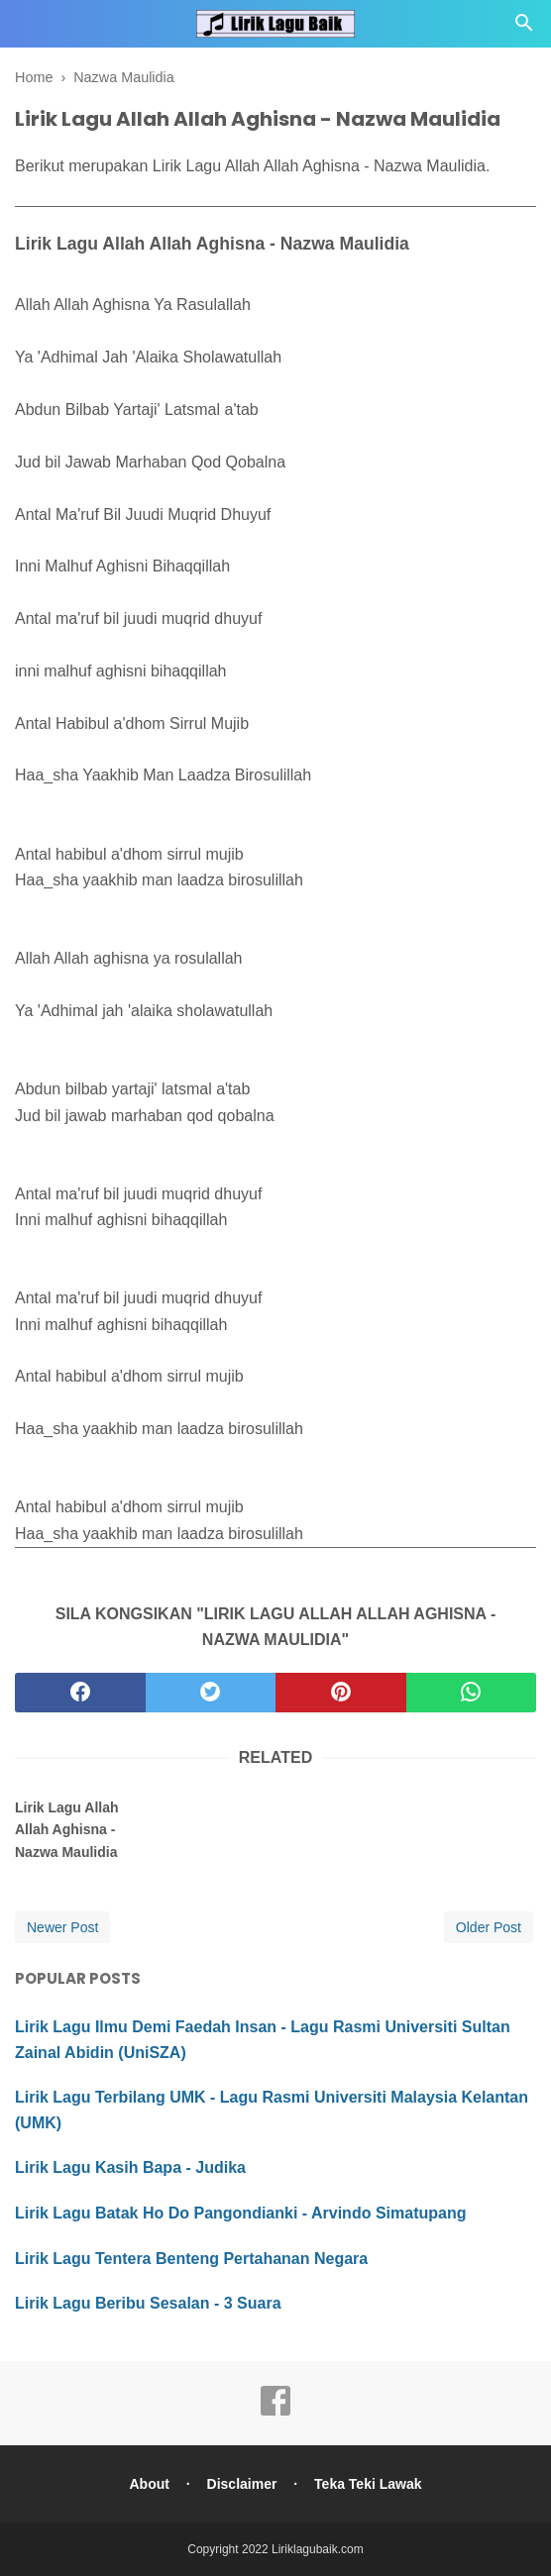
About (148, 2484)
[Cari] (524, 28)
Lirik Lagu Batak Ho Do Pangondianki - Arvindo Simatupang (240, 2213)
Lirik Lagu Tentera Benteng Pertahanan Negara (191, 2258)
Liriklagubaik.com (318, 2549)
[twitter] (211, 1692)
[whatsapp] (471, 1692)
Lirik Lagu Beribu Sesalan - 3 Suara (148, 2303)
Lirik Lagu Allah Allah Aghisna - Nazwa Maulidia (67, 1830)
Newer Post (62, 1927)
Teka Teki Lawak (367, 2484)
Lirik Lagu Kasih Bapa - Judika (130, 2167)
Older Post (488, 1927)
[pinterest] (341, 1692)
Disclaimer (242, 2484)
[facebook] (80, 1692)
